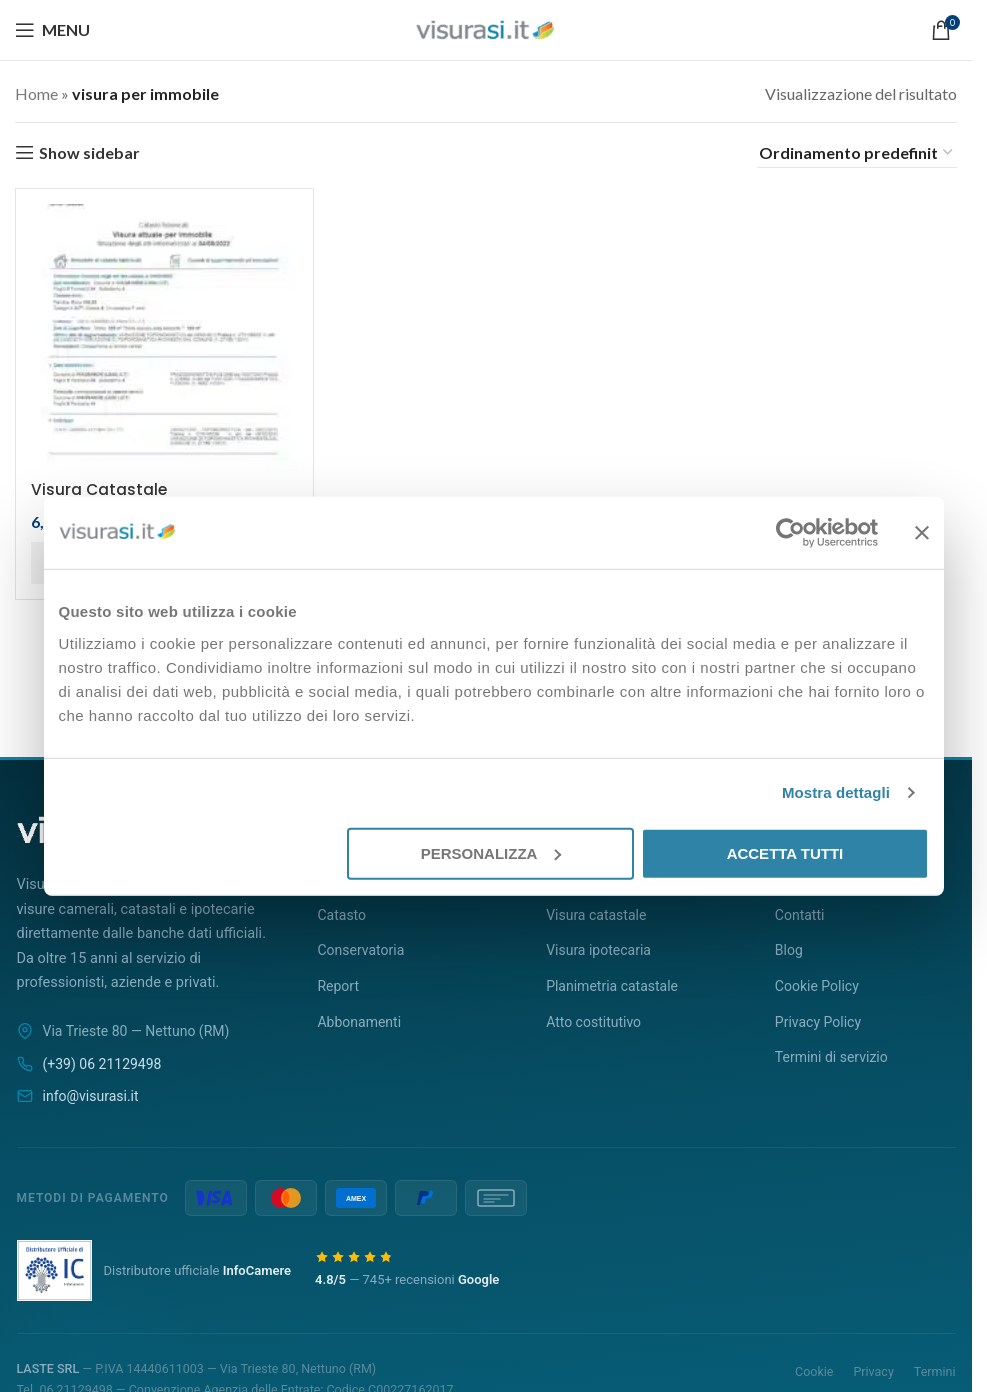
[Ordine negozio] (857, 153)
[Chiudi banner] (922, 533)
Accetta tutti (785, 852)
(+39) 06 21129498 (102, 1064)
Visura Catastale (100, 485)
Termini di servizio (831, 1057)
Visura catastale (596, 915)
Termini (935, 1371)
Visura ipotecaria (598, 950)
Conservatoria (360, 950)
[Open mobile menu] (52, 30)
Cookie (814, 1371)
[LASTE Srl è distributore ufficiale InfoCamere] (54, 1270)
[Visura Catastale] (162, 335)
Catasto (341, 915)
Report (338, 986)
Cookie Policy (817, 986)
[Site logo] (486, 27)
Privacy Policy (818, 1022)
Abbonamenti (359, 1022)
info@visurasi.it (91, 1096)
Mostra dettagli (836, 792)
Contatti (800, 915)
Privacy (873, 1371)
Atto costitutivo (593, 1022)
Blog (789, 950)
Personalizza (491, 852)
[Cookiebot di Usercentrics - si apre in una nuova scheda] (790, 533)
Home (36, 93)
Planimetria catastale (612, 986)
